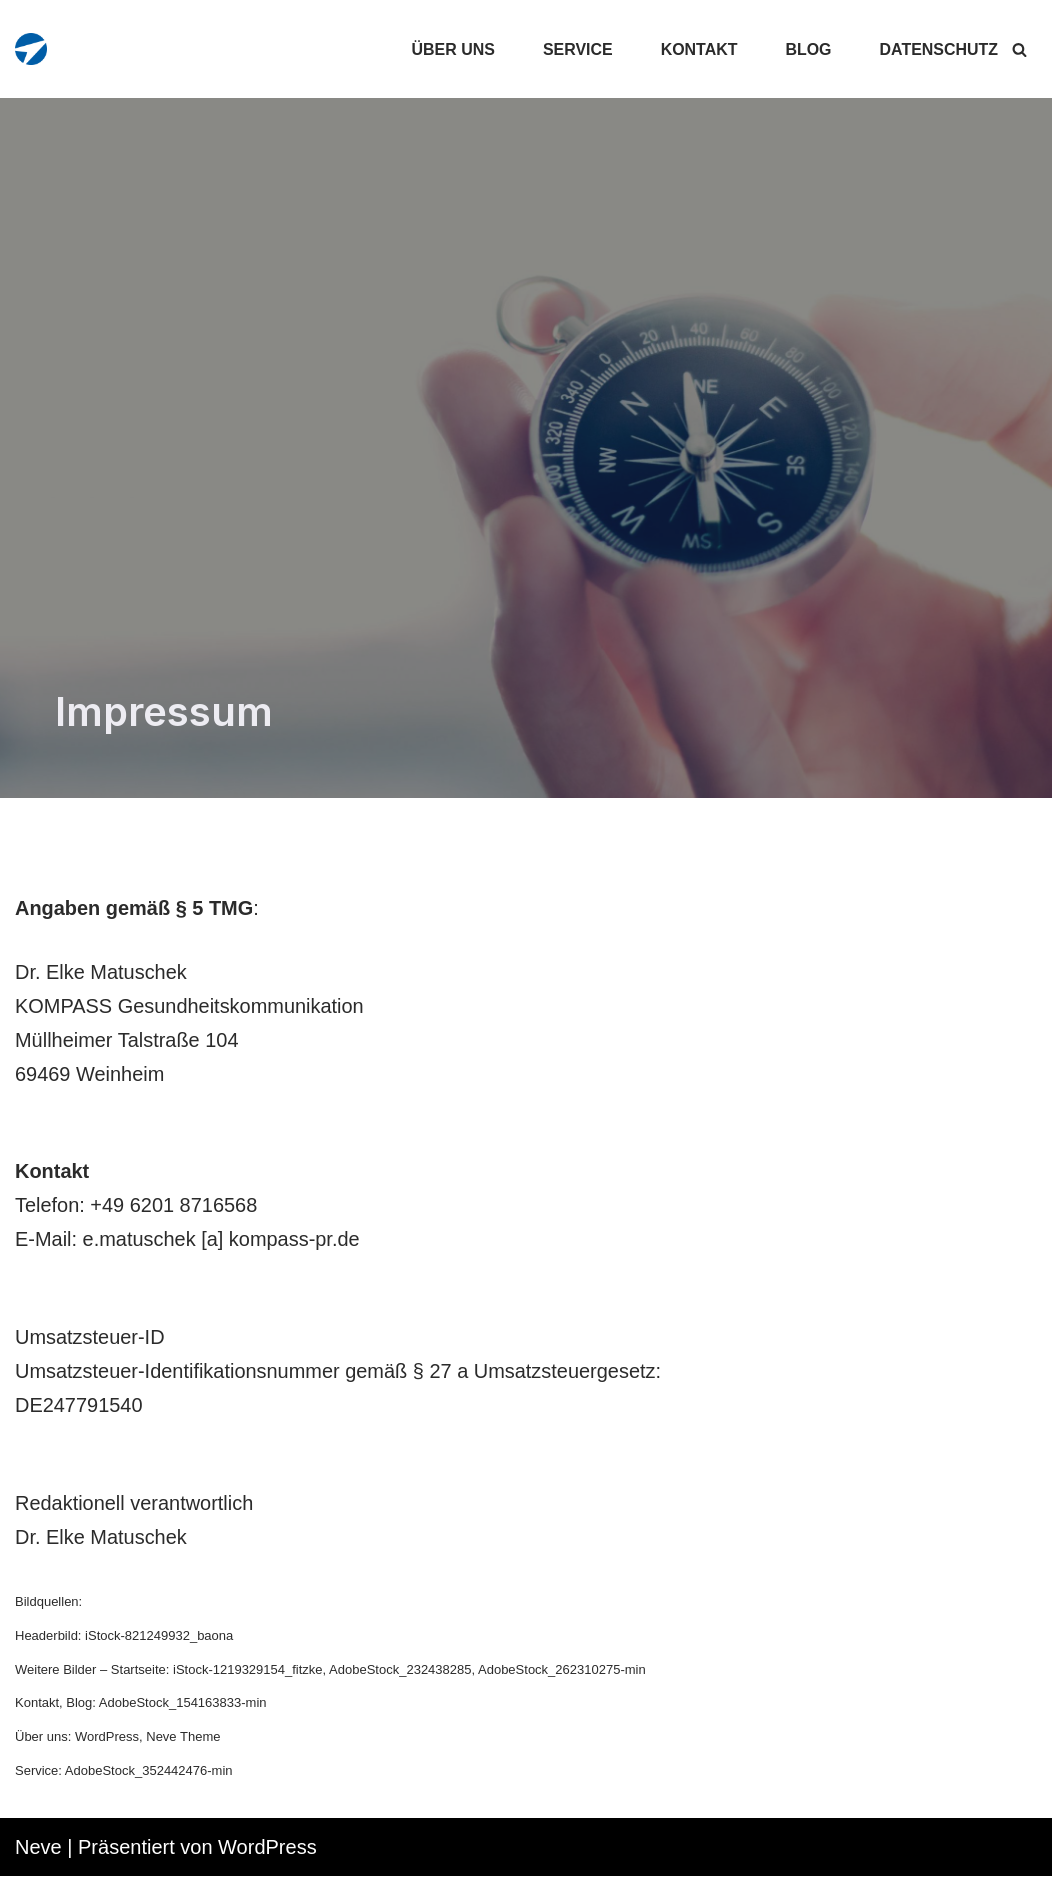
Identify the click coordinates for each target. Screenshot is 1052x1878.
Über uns (452, 49)
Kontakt (698, 49)
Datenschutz (938, 49)
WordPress (267, 1849)
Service (577, 49)
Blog (808, 49)
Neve (38, 1849)
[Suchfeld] (1019, 49)
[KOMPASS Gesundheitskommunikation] (31, 49)
